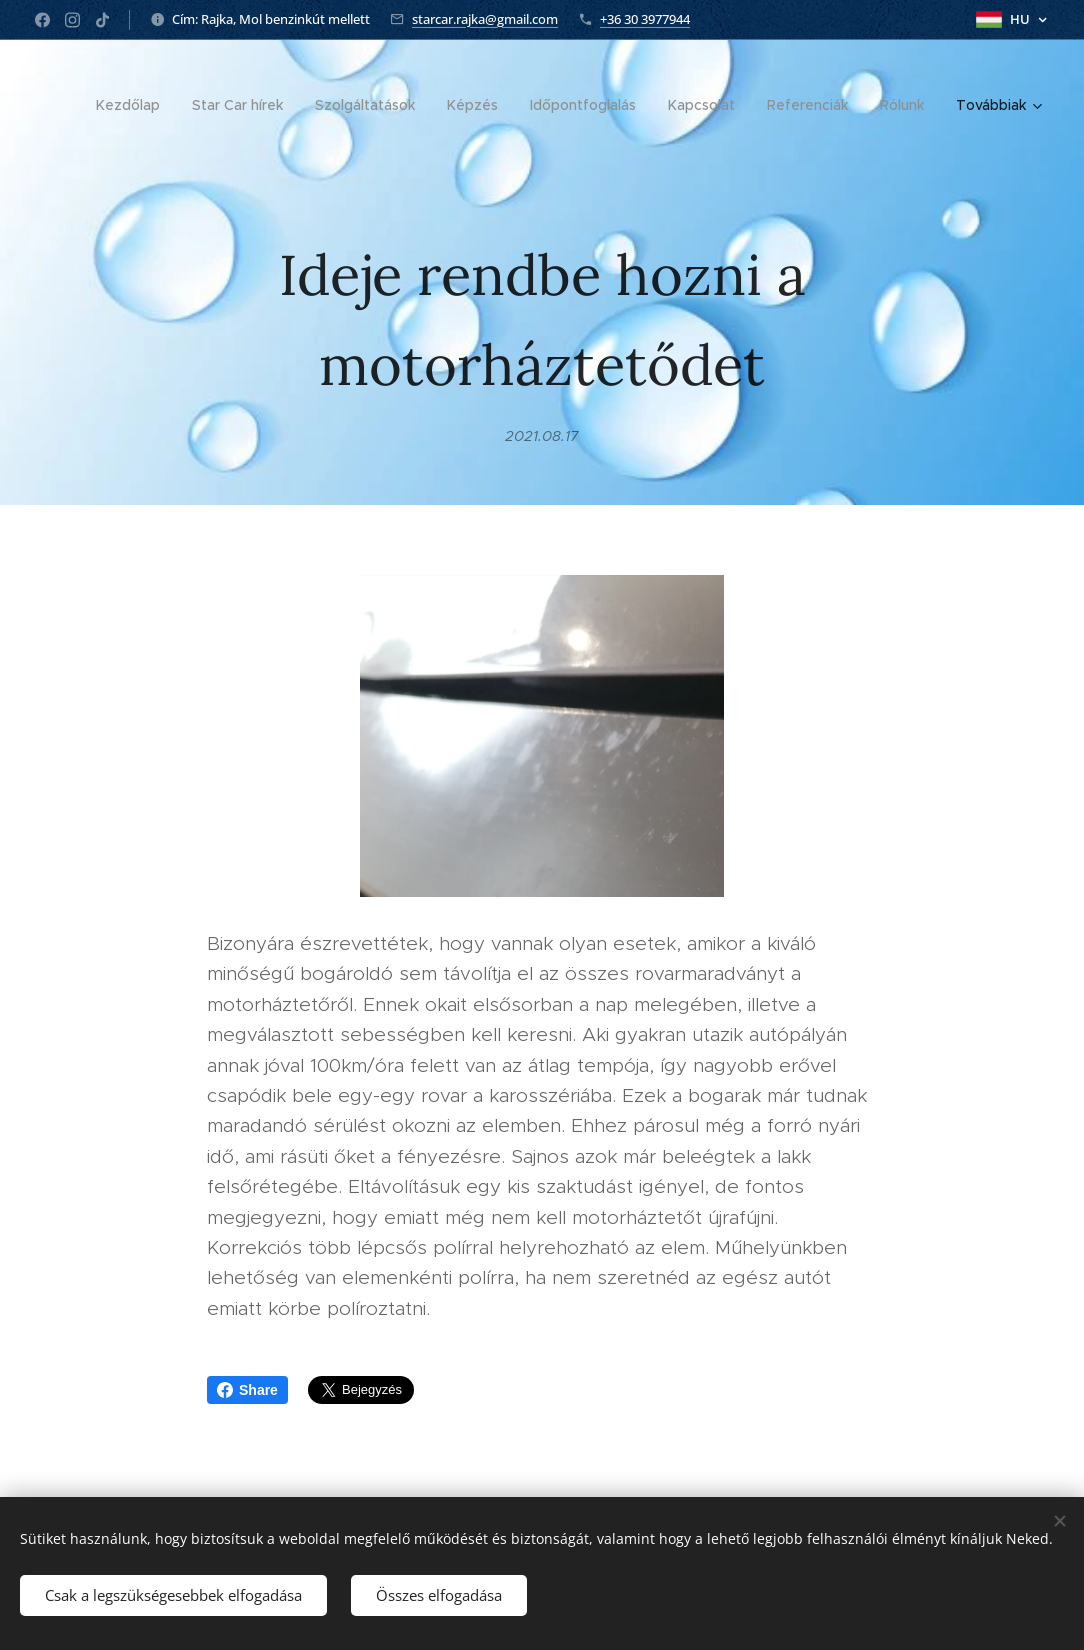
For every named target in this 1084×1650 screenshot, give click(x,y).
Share (247, 1390)
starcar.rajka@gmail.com (485, 19)
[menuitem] (133, 105)
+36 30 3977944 (645, 19)
